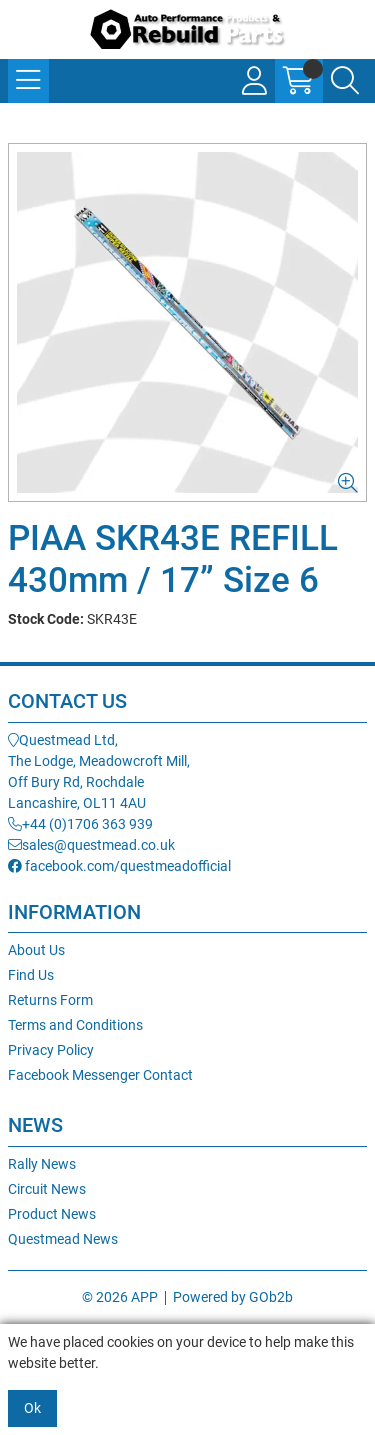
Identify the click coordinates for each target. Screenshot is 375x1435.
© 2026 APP (120, 1297)
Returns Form (50, 1000)
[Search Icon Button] (345, 81)
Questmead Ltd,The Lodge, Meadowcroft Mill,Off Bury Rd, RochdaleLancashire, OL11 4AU (99, 771)
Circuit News (47, 1189)
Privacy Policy (51, 1050)
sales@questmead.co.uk (91, 845)
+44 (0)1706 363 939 (80, 824)
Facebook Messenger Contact (100, 1075)
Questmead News (63, 1239)
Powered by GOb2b (233, 1297)
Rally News (42, 1164)
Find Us (31, 975)
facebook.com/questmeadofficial (119, 866)
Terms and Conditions (75, 1025)
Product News (52, 1214)
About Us (36, 950)
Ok (32, 1408)
